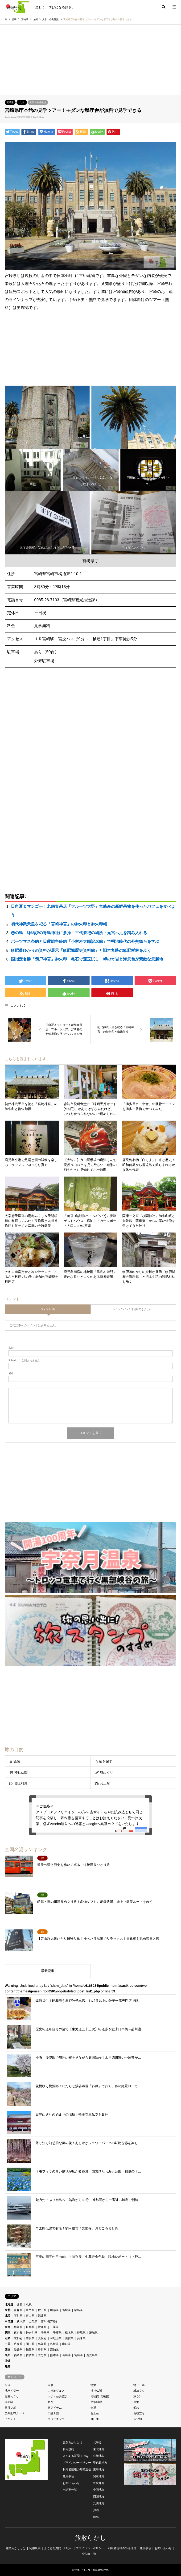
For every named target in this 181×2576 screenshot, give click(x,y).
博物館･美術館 (99, 2396)
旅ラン (137, 2396)
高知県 (54, 2349)
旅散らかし (90, 2537)
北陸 (7, 2315)
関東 (7, 2332)
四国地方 (98, 2496)
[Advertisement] (90, 60)
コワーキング (56, 2419)
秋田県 (42, 2310)
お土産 (94, 2413)
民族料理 (96, 2402)
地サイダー (12, 2390)
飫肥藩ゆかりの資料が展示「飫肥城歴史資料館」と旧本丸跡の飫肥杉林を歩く (81, 950)
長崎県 (66, 2355)
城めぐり (139, 2390)
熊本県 (54, 2355)
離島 (7, 2366)
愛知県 (42, 2327)
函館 (19, 2304)
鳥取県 (42, 2344)
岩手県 (30, 2310)
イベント (10, 2419)
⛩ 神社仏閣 (18, 1772)
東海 (7, 2327)
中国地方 (98, 2489)
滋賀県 (69, 2338)
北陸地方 (98, 2455)
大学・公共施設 (37, 102)
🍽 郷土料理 (18, 1783)
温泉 (50, 2385)
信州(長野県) (49, 2321)
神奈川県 (31, 2332)
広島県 (18, 2344)
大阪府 (42, 2338)
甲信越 (9, 2321)
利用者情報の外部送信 (77, 2469)
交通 (93, 2407)
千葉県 (57, 2332)
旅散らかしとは (72, 2442)
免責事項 (68, 2476)
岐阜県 (30, 2327)
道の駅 (9, 2402)
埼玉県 (45, 2332)
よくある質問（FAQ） (77, 2455)
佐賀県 (30, 2355)
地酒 (93, 2385)
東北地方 (98, 2449)
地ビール (139, 2385)
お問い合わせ (71, 2483)
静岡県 (18, 2327)
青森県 (18, 2310)
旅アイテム (55, 2407)
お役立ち (139, 2413)
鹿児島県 (92, 2355)
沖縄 (7, 2361)
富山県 (30, 2315)
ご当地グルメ (56, 2390)
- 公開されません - (24, 1360)
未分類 (137, 2419)
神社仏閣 (96, 2390)
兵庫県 (81, 2338)
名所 (50, 2402)
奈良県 (30, 2338)
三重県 (54, 2327)
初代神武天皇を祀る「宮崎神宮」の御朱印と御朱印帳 (59, 924)
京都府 (18, 2338)
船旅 (136, 2407)
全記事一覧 (70, 2489)
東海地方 (98, 2469)
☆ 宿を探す (103, 1761)
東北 (7, 2310)
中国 (7, 2344)
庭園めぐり (12, 2396)
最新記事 (47, 1971)
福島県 (78, 2310)
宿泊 (136, 2402)
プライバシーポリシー (77, 2462)
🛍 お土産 (102, 1783)
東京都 (18, 2332)
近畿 (7, 2338)
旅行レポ (10, 2407)
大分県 (42, 2355)
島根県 (54, 2344)
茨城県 (93, 2332)
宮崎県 (10, 102)
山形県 (54, 2310)
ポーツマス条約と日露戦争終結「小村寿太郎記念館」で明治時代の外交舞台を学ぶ (85, 941)
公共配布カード (15, 2413)
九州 (21, 102)
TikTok (94, 2419)
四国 (7, 2349)
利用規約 (68, 2449)
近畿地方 (98, 2483)
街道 (7, 2385)
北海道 (9, 2304)
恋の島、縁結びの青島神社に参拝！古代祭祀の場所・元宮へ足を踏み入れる (79, 933)
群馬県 (81, 2332)
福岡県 (18, 2355)
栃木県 (69, 2332)
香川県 (42, 2349)
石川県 (18, 2315)
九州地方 (98, 2503)
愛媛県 (18, 2349)
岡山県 (30, 2344)
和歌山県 (56, 2338)
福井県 (42, 2315)
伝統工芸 (53, 2413)
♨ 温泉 (14, 1761)
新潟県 (21, 2321)
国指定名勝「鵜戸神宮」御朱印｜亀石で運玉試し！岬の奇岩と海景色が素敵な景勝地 (87, 959)
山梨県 (33, 2321)
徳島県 (30, 2349)
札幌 (29, 2304)
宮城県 (66, 2310)
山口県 (66, 2344)
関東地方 (98, 2476)
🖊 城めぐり (104, 1772)
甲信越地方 (100, 2462)
